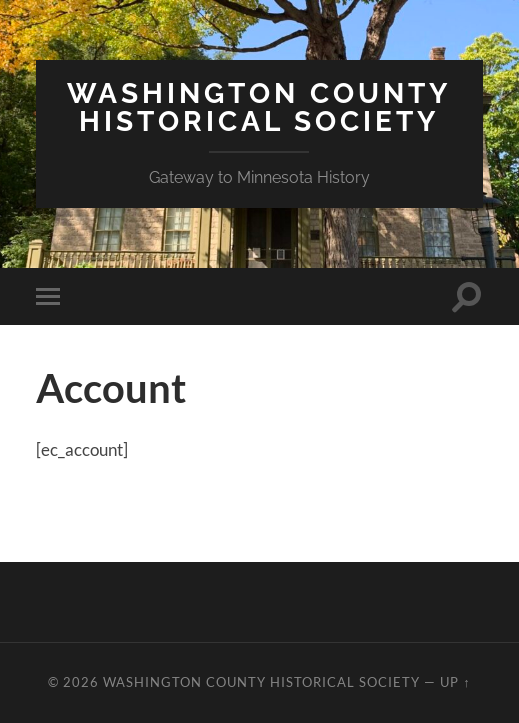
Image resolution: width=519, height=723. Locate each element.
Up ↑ (455, 682)
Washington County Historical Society (259, 107)
